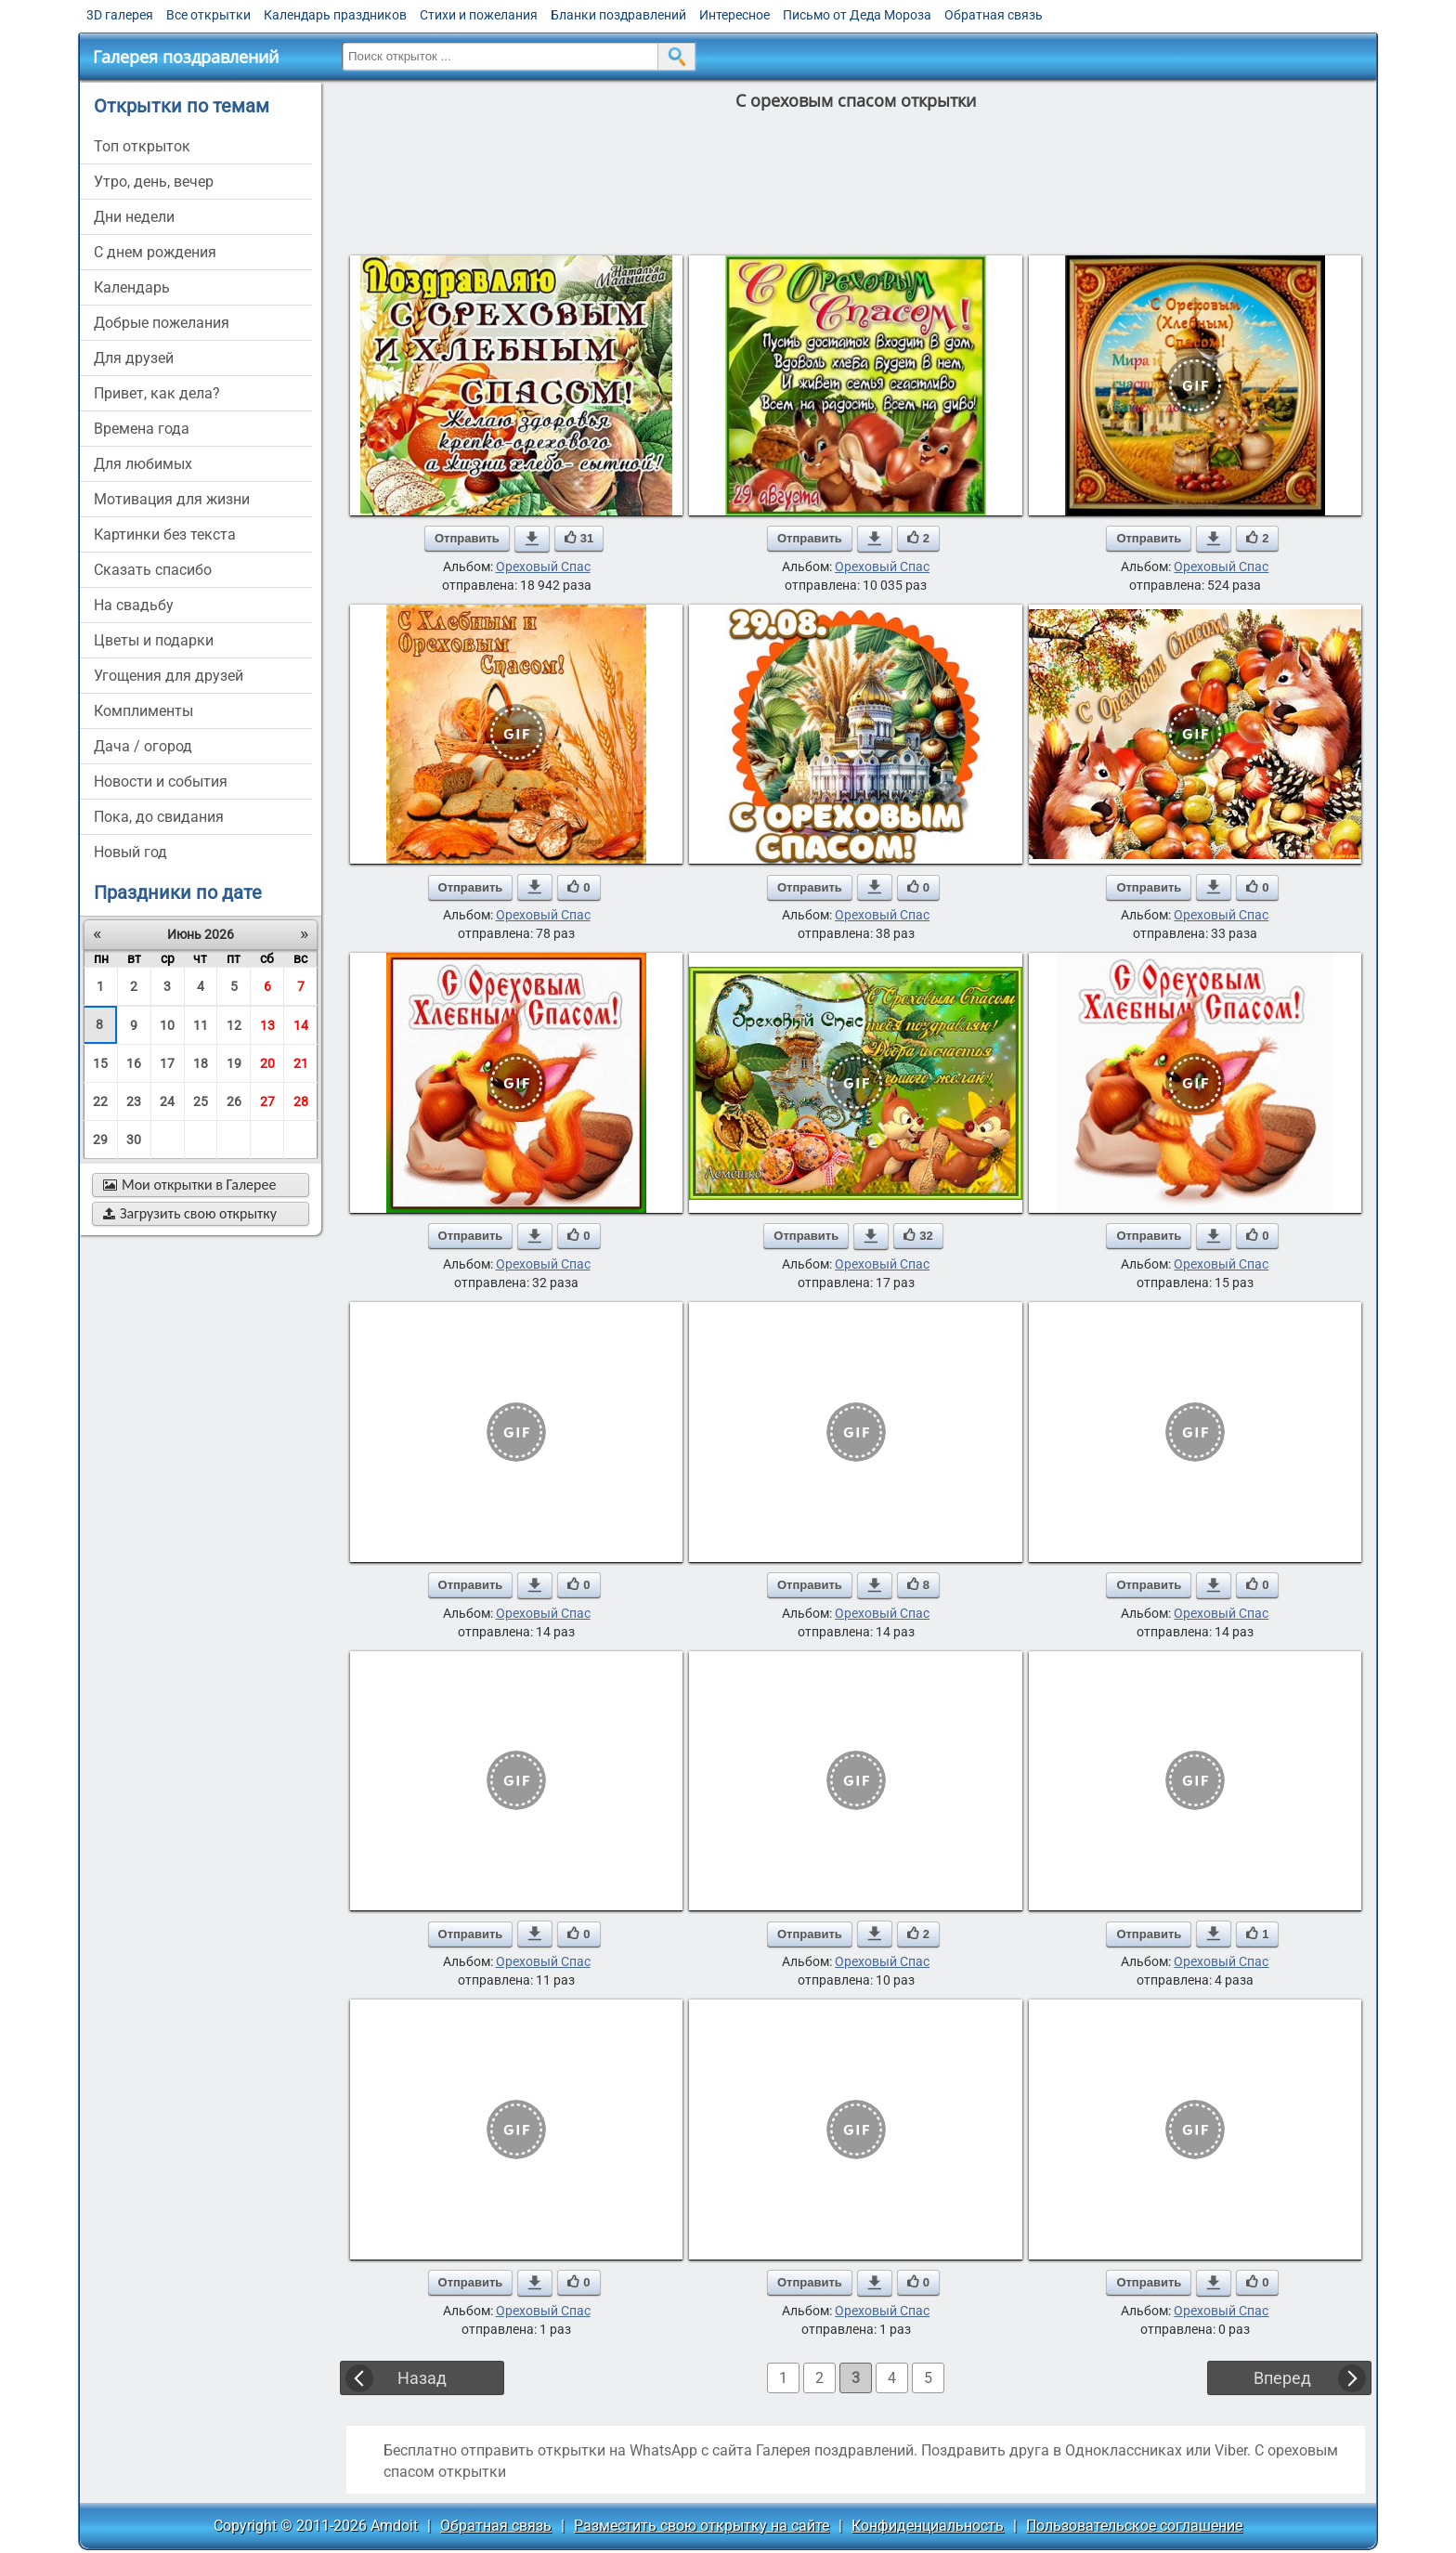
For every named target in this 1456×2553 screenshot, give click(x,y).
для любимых (143, 464)
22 (100, 1101)
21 (300, 1063)
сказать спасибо (153, 570)
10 (167, 1025)
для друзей (134, 358)
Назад (422, 2378)
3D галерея (119, 14)
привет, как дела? (157, 393)
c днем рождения (155, 252)
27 (267, 1101)
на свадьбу (134, 605)
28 (300, 1101)
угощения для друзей (168, 675)
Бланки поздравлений (618, 14)
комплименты (143, 711)
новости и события (161, 781)
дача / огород (143, 746)
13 (267, 1025)
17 (167, 1063)
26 (234, 1101)
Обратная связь (993, 14)
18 (200, 1063)
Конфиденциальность (928, 2525)
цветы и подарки (154, 640)
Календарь (132, 287)
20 (267, 1063)
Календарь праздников (335, 14)
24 (167, 1101)
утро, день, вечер (154, 181)
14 (300, 1025)
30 (133, 1139)
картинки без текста (165, 534)
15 (100, 1063)
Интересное (734, 14)
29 (100, 1139)
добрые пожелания (161, 323)
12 (234, 1025)
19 (234, 1063)
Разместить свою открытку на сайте (701, 2525)
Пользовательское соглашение (1134, 2525)
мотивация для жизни (172, 499)
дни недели (134, 217)
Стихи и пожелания (479, 14)
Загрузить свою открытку (190, 1213)
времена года (141, 428)
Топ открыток (142, 146)
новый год (130, 852)
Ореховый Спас (543, 566)
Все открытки (208, 14)
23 (133, 1101)
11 (200, 1025)
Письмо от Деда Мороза (857, 14)
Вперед (1282, 2378)
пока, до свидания (159, 817)
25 (200, 1101)
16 (133, 1063)
